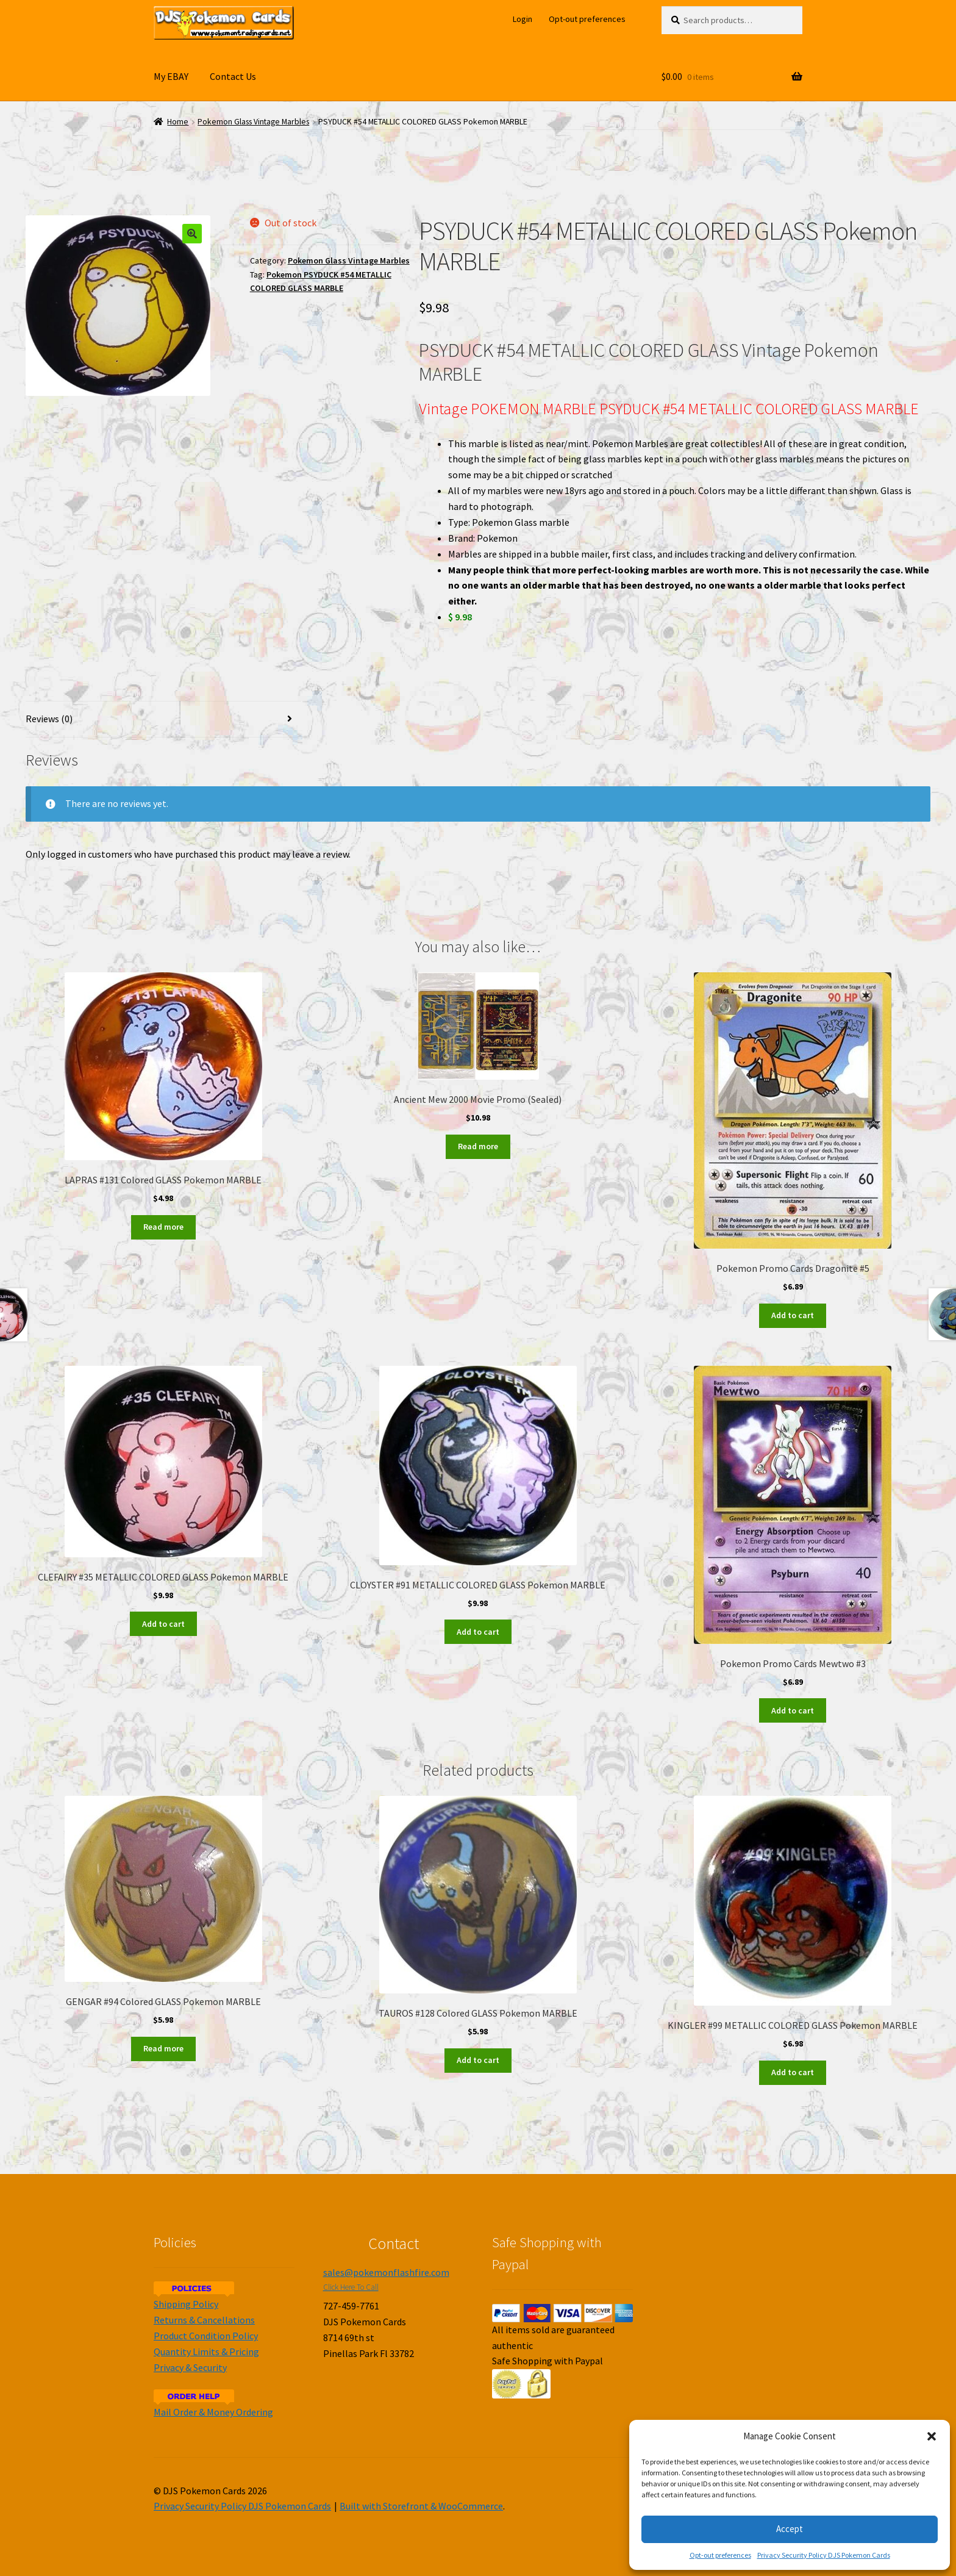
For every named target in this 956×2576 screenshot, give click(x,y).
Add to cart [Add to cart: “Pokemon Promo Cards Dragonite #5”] (792, 1315)
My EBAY (171, 76)
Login (522, 18)
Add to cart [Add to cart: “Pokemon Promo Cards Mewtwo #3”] (792, 1710)
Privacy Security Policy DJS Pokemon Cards (823, 2555)
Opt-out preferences (720, 2555)
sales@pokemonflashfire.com (386, 2272)
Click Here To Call (351, 2287)
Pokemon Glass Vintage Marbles (253, 122)
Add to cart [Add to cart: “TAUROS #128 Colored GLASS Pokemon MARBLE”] (478, 2059)
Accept (789, 2529)
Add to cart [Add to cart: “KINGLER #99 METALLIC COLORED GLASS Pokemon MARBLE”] (792, 2072)
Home (177, 122)
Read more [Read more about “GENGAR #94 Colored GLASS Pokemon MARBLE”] (163, 2048)
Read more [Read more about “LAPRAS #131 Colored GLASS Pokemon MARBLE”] (163, 1226)
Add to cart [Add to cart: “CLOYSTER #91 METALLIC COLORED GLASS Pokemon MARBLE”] (478, 1631)
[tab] (163, 719)
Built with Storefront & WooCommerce (421, 2506)
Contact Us (233, 76)
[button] (932, 2436)
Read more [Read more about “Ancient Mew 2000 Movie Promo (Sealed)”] (478, 1146)
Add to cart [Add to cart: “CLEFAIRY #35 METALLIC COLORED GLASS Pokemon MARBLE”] (163, 1623)
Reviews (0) (49, 718)
